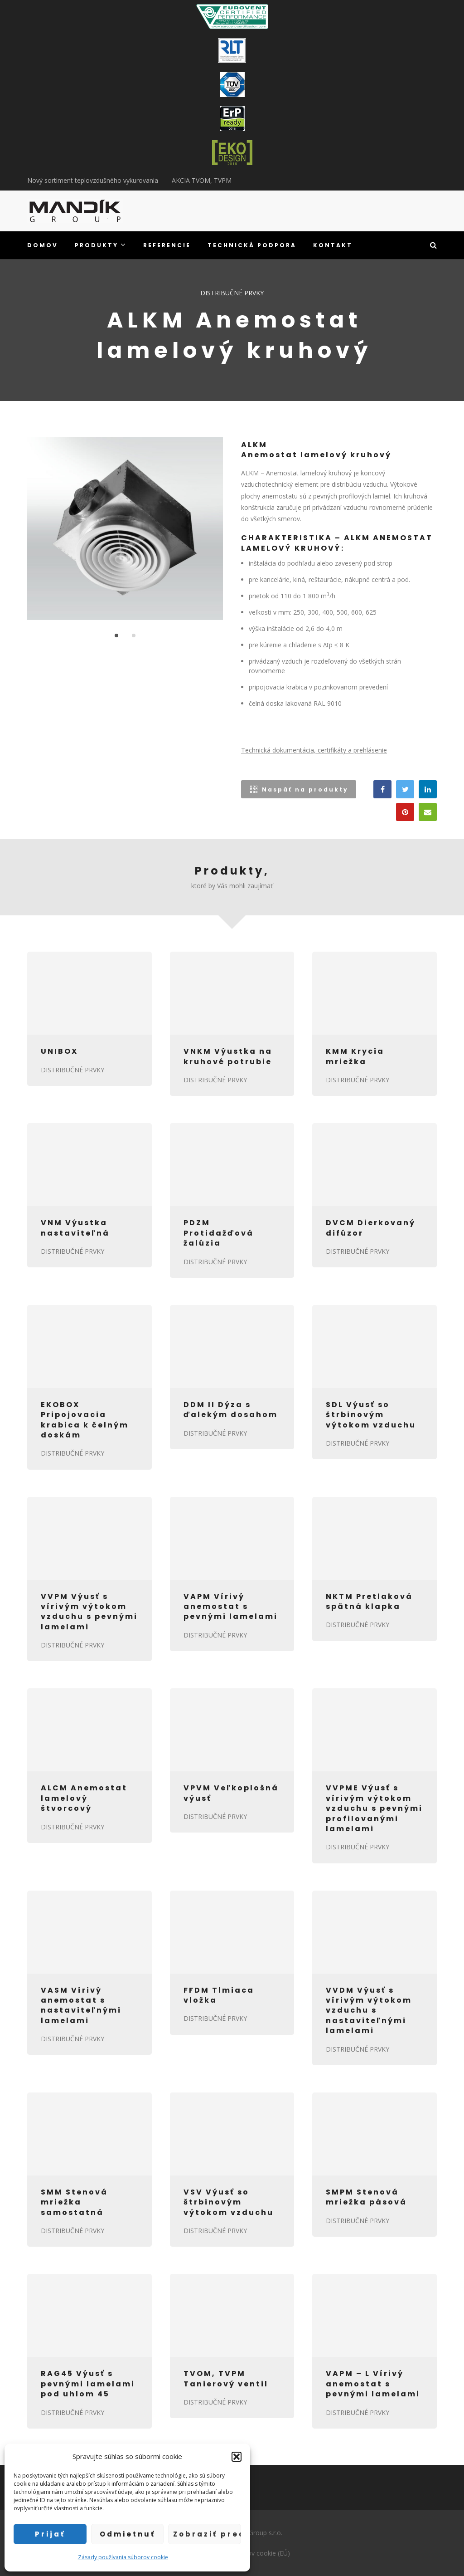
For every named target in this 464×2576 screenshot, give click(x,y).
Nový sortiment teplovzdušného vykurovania (92, 180)
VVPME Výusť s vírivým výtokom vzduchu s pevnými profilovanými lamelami (374, 1808)
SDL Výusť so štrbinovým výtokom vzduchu (371, 1414)
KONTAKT (333, 245)
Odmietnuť (127, 2534)
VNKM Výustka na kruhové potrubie (228, 1056)
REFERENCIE (167, 245)
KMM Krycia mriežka (355, 1056)
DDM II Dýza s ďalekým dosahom (231, 1409)
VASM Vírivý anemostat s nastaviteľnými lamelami (81, 2005)
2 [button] (133, 635)
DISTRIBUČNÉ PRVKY (232, 292)
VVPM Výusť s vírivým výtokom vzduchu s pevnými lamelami (89, 1611)
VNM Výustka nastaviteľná (75, 1227)
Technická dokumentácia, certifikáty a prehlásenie (314, 750)
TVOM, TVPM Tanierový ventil (226, 2378)
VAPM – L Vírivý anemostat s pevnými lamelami (373, 2383)
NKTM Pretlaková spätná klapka (369, 1601)
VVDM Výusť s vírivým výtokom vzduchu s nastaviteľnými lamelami (369, 2010)
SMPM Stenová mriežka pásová (366, 2197)
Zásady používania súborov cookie (123, 2557)
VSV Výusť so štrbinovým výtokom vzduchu (229, 2202)
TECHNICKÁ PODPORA (252, 245)
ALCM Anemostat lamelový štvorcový (84, 1798)
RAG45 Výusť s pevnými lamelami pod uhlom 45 (88, 2383)
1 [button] (116, 635)
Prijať (50, 2534)
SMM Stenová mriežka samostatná (74, 2202)
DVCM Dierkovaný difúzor (371, 1227)
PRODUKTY (100, 245)
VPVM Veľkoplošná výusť (231, 1793)
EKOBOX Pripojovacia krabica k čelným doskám (85, 1419)
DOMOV (42, 245)
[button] (236, 2456)
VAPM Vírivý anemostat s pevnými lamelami (231, 1606)
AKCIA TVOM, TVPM (202, 180)
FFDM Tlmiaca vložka (219, 1995)
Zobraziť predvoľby (207, 2534)
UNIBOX (59, 1051)
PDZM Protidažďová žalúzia (219, 1232)
